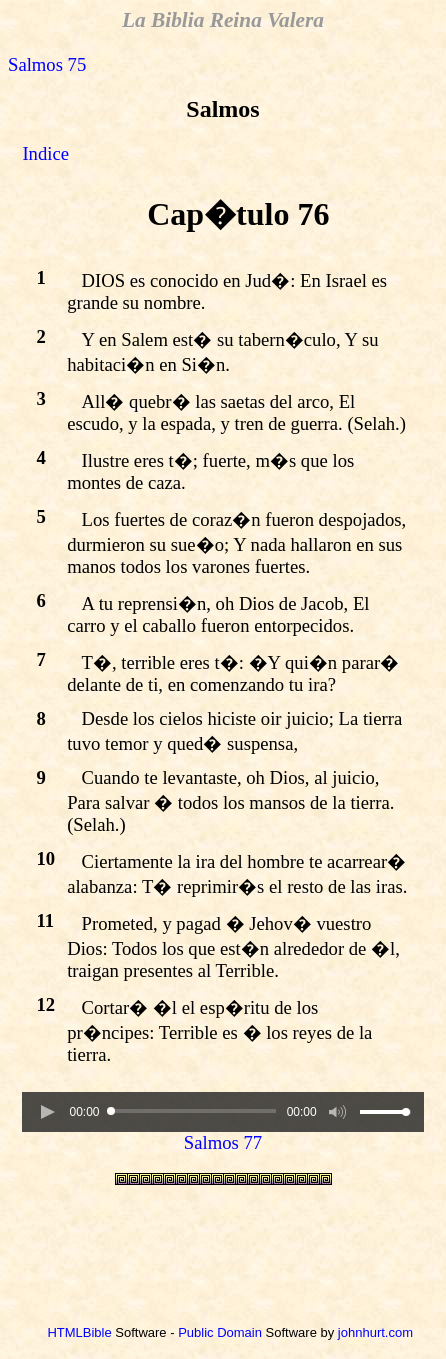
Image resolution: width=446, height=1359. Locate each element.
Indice (45, 153)
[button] (47, 1112)
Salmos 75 (47, 64)
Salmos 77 (223, 1142)
